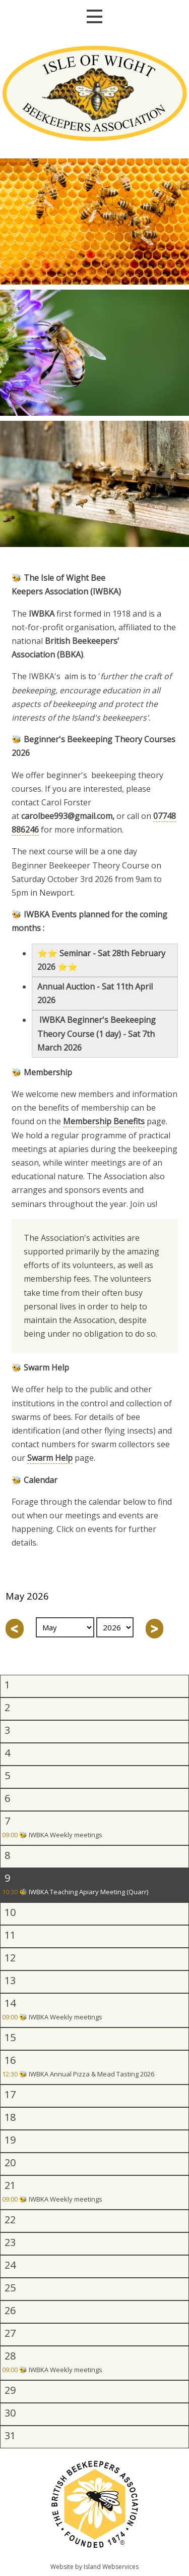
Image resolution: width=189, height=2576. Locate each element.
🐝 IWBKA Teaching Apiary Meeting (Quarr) (75, 1892)
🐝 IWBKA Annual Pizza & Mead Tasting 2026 (78, 2074)
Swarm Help (50, 1457)
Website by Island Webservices (94, 2566)
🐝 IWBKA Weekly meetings (52, 1835)
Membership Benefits (104, 1121)
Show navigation (94, 16)
